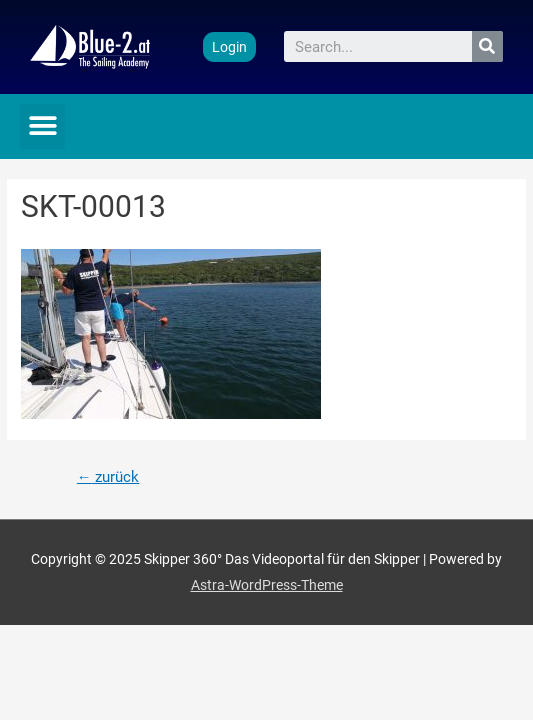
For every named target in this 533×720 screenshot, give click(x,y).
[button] (229, 47)
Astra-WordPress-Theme (267, 585)
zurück (108, 477)
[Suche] (487, 46)
